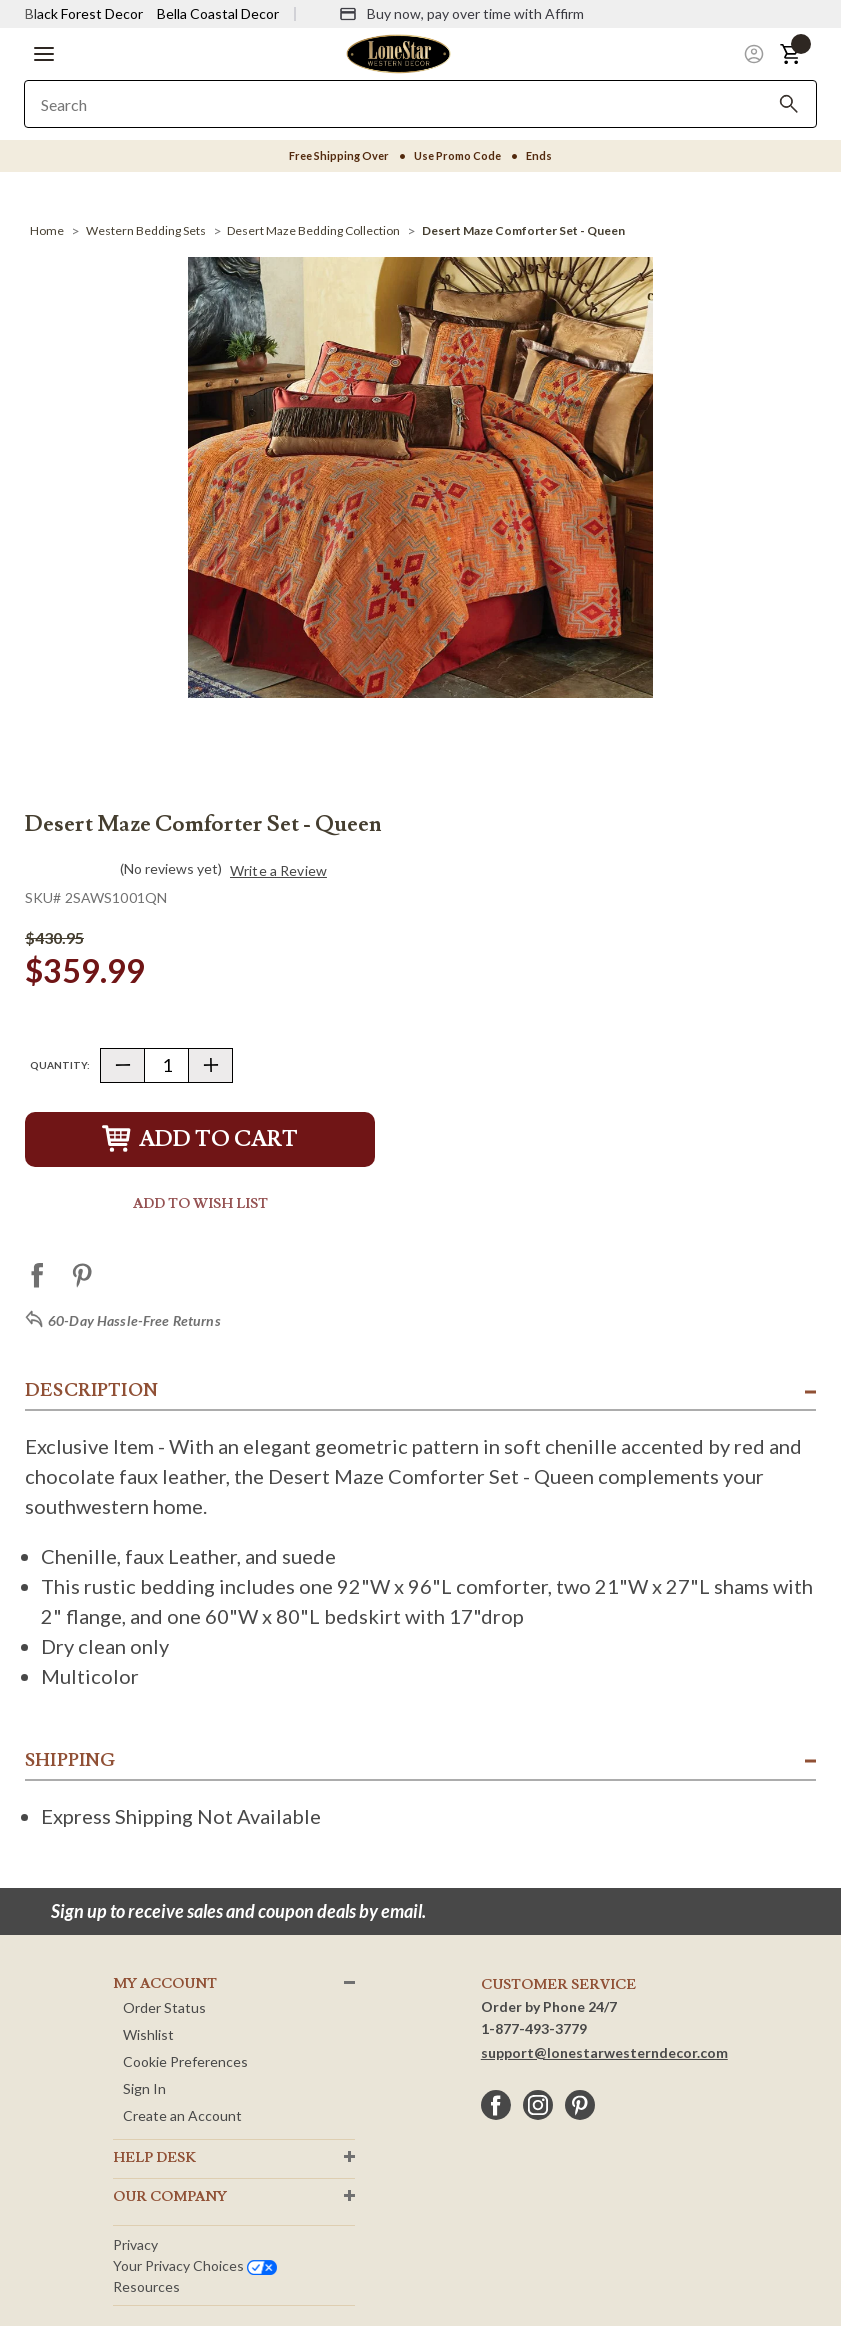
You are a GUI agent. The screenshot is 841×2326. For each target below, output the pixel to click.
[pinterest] (580, 2105)
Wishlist (148, 2034)
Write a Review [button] (278, 871)
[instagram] (538, 2105)
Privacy (135, 2244)
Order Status (164, 2007)
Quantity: (60, 1065)
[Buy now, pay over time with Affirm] (461, 14)
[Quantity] (166, 1065)
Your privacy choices (195, 2265)
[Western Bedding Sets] (146, 230)
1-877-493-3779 (534, 2028)
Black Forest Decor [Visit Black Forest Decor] (84, 13)
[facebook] (496, 2105)
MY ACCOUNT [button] (165, 1984)
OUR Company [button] (170, 2197)
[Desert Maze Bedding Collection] (313, 230)
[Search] (789, 104)
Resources (146, 2286)
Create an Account (182, 2115)
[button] (44, 54)
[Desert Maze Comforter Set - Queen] (523, 230)
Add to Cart (200, 1139)
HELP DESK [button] (154, 2158)
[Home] (47, 230)
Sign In (144, 2088)
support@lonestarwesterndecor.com (604, 2052)
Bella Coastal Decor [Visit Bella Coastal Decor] (218, 13)
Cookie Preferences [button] (185, 2061)
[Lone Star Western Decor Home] (398, 52)
